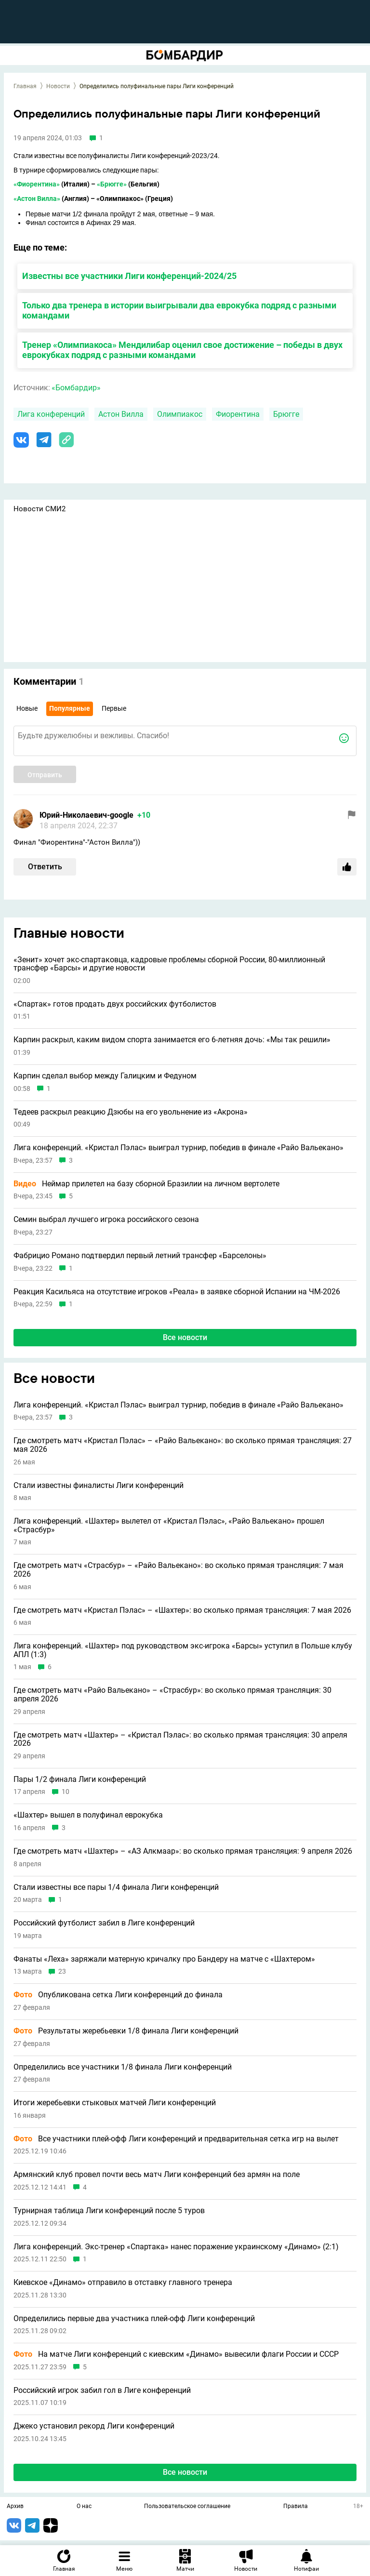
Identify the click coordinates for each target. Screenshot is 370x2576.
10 (65, 1791)
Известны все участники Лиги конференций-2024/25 (129, 276)
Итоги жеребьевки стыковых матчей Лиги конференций (114, 2102)
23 (62, 1971)
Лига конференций (51, 414)
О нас (84, 2507)
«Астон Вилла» (36, 198)
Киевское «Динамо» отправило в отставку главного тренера (122, 2282)
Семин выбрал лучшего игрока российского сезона (106, 1219)
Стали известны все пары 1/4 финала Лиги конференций (116, 1887)
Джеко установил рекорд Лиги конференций (93, 2426)
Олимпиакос (179, 414)
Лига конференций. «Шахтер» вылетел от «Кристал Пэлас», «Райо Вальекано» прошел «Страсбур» (168, 1525)
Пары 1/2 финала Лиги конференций (79, 1779)
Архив (15, 2507)
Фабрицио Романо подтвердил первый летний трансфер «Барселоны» (139, 1255)
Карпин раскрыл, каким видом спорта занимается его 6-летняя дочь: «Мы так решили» (171, 1040)
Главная (25, 86)
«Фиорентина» (36, 184)
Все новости (185, 1337)
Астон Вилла (121, 414)
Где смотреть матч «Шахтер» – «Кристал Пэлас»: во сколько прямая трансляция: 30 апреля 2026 (180, 1739)
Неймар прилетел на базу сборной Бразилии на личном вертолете (146, 1184)
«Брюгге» (112, 184)
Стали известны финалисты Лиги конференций (98, 1485)
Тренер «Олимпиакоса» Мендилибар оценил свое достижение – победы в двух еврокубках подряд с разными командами (182, 350)
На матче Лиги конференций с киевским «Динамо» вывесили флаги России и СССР (176, 2354)
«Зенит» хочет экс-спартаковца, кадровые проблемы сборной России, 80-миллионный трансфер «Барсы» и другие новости (169, 964)
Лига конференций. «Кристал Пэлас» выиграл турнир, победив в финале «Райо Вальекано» (178, 1147)
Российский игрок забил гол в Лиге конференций (102, 2390)
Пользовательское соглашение (187, 2507)
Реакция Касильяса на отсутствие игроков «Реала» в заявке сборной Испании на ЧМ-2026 (176, 1292)
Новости (58, 86)
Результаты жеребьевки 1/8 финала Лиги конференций (125, 2031)
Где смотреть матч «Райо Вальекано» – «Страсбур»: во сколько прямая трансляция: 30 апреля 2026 (172, 1694)
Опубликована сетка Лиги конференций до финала (118, 1995)
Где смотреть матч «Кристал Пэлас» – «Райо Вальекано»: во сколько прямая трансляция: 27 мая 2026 (182, 1444)
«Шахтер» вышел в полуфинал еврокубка (88, 1815)
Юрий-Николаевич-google (86, 815)
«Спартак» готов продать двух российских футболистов (114, 1004)
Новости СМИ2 (39, 509)
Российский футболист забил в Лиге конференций (104, 1923)
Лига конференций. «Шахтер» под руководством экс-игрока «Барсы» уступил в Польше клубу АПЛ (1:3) (182, 1650)
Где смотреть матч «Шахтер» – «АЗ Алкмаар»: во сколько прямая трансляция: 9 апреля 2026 (182, 1851)
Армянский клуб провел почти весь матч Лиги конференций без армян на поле (156, 2174)
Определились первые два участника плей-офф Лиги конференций (134, 2318)
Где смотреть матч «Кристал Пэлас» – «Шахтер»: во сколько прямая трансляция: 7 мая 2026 (182, 1610)
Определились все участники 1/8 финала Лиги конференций (122, 2067)
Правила (295, 2507)
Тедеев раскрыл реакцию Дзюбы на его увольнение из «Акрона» (130, 1112)
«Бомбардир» (76, 387)
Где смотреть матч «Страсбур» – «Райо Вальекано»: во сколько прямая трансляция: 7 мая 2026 (178, 1569)
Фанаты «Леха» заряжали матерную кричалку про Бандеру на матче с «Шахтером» (164, 1959)
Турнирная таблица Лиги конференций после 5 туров (109, 2210)
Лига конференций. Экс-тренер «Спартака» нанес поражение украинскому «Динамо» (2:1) (176, 2247)
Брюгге (286, 414)
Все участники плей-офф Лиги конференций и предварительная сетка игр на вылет (176, 2139)
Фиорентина (238, 414)
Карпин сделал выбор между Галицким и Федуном (105, 1076)
